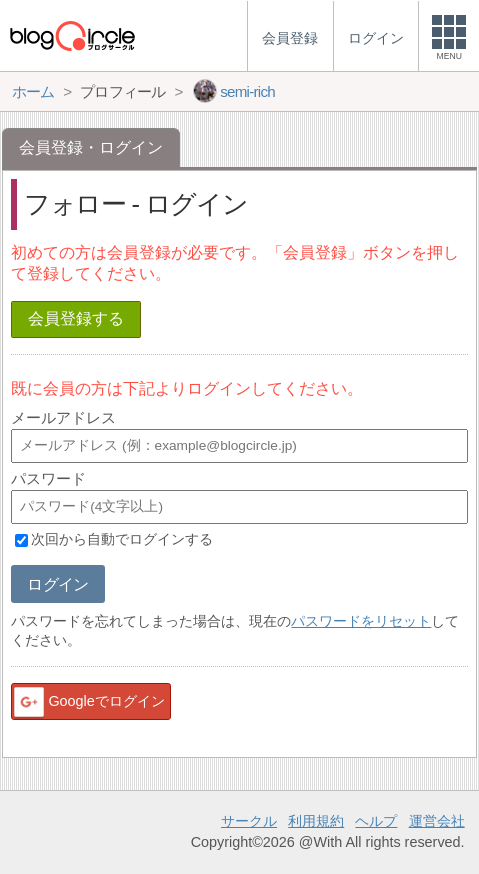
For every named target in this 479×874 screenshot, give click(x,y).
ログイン (57, 584)
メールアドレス (63, 417)
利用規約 (316, 821)
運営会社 (437, 821)
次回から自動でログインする (122, 540)
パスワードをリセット (361, 621)
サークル (249, 821)
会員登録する (76, 318)
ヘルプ (376, 821)
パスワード (48, 478)
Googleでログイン (88, 702)
